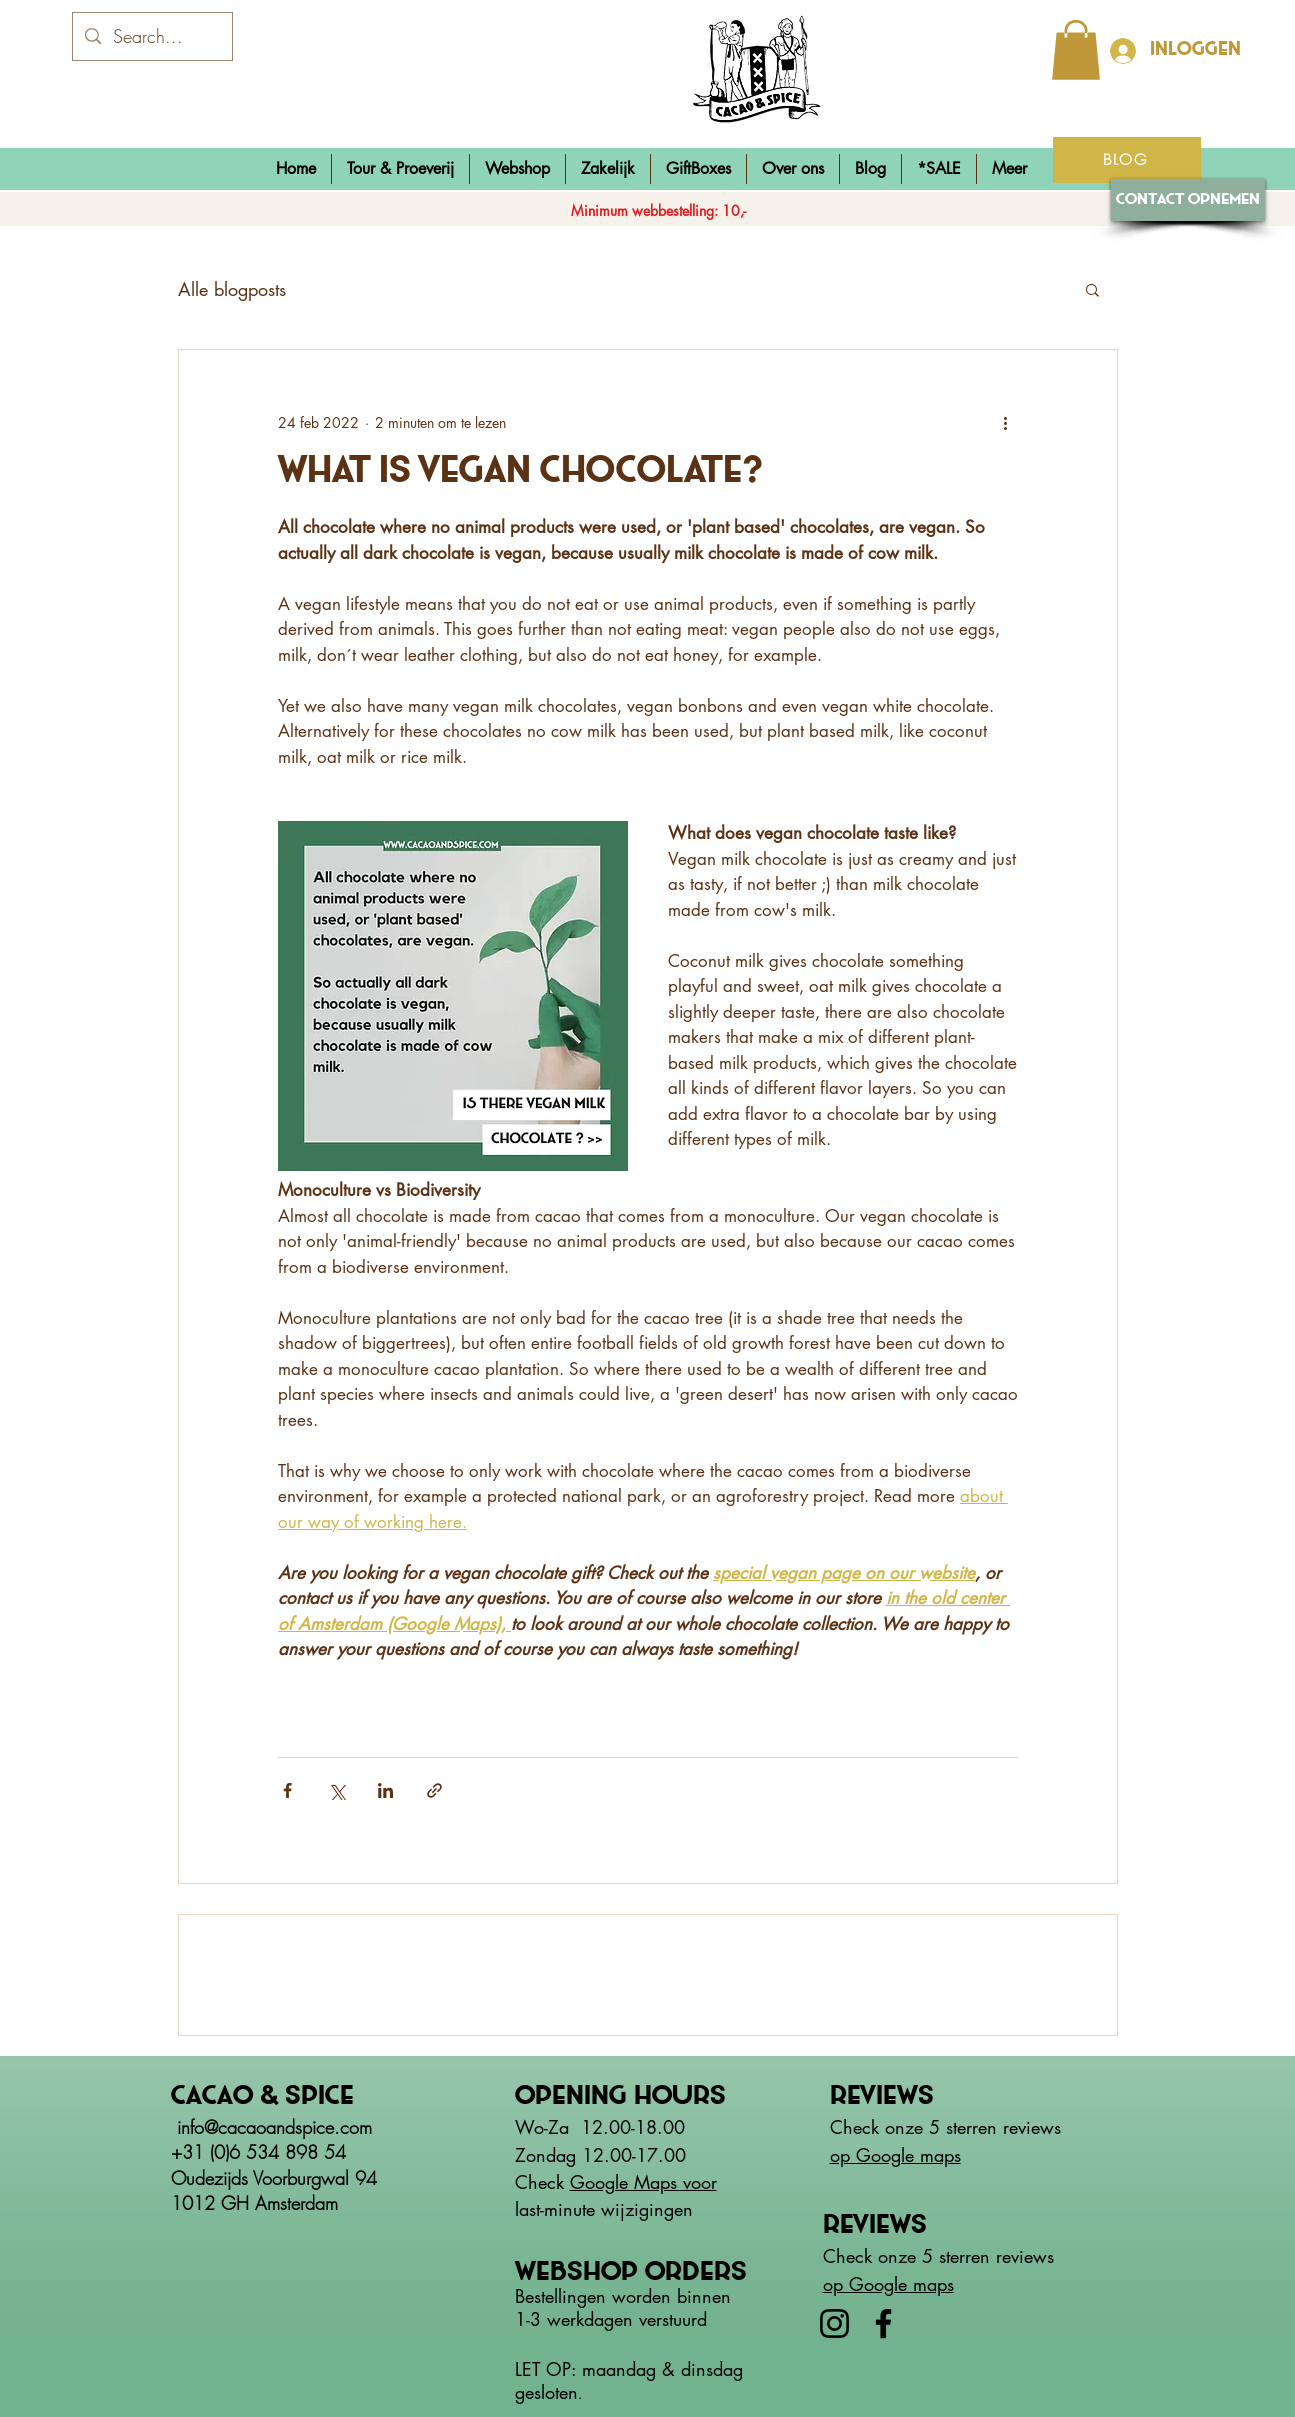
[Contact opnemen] (1188, 200)
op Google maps (895, 2155)
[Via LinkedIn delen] (385, 1790)
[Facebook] (883, 2323)
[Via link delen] (434, 1790)
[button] (517, 169)
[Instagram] (834, 2323)
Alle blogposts (232, 289)
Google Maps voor (643, 2182)
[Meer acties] (1006, 422)
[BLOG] (1127, 160)
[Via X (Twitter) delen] (336, 1790)
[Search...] (151, 36)
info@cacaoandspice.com (274, 2127)
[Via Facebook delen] (287, 1790)
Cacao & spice (262, 2097)
